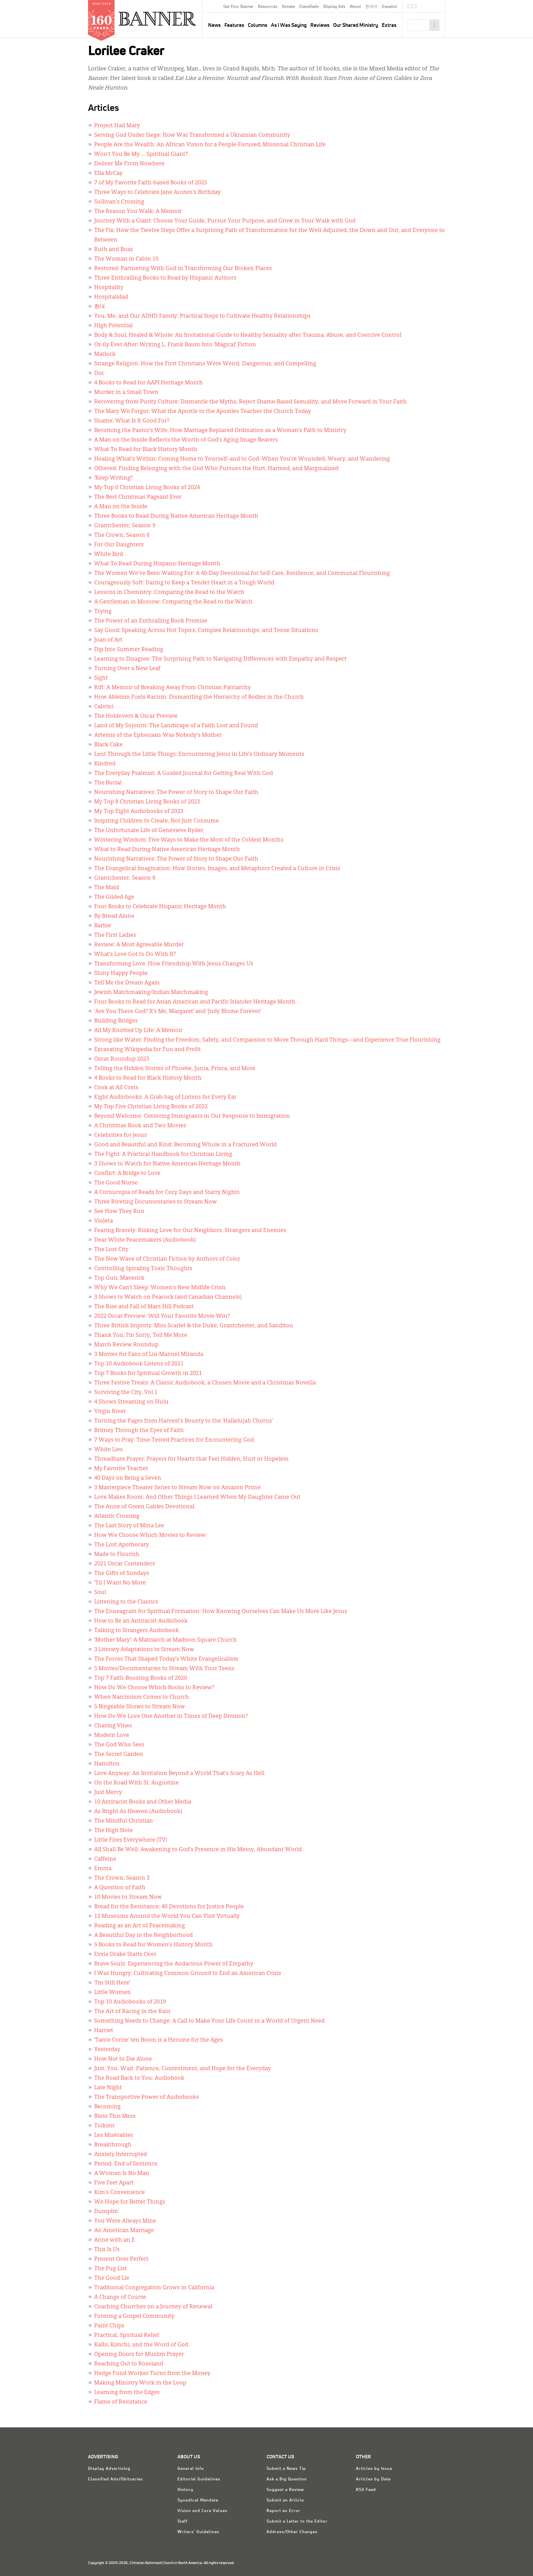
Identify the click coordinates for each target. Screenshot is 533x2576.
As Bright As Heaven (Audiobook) (138, 1811)
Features (234, 25)
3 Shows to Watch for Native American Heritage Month (167, 1164)
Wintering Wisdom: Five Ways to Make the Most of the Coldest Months (188, 840)
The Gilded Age (114, 897)
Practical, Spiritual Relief (126, 2335)
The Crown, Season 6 (122, 535)
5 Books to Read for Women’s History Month (153, 1945)
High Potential (113, 326)
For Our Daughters (119, 545)
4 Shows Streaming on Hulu (131, 1402)
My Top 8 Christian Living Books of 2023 (147, 802)
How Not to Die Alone (123, 2059)
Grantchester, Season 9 (124, 526)
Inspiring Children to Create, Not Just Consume (156, 821)
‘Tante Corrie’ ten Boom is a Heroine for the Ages (158, 2040)
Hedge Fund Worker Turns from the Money (152, 2373)
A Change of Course (120, 2297)
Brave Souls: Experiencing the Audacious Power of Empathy (173, 1964)
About (355, 7)
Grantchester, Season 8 (124, 878)
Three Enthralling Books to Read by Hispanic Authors (165, 278)
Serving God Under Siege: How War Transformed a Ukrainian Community (192, 135)
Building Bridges (116, 1021)
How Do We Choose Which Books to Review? (154, 1688)
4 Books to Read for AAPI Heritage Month (148, 383)
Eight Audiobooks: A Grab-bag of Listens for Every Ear (165, 1097)
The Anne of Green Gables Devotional (144, 1507)
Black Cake (108, 745)
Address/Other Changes (291, 2532)
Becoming (107, 2107)
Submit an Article (285, 2500)
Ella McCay (108, 173)
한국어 (371, 7)
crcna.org (436, 6)
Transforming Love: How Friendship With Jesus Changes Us (173, 964)
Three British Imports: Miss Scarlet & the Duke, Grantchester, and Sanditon (193, 1326)
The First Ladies (115, 935)
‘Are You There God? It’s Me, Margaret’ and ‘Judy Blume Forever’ (177, 1011)
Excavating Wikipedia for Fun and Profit (147, 1049)
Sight (101, 678)
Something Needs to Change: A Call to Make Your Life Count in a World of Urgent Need (209, 2021)
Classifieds (309, 7)
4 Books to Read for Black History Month (148, 1078)
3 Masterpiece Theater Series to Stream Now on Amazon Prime (177, 1488)
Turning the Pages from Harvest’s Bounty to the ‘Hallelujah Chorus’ (183, 1421)
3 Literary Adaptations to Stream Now (144, 1649)
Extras (389, 25)
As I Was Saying (289, 25)
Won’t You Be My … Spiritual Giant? (141, 154)
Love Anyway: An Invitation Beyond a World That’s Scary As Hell (179, 1773)
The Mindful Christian (123, 1821)
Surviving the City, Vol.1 (125, 1392)
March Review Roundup (126, 1345)
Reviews (319, 25)
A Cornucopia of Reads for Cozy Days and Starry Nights (167, 1192)
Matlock (105, 354)
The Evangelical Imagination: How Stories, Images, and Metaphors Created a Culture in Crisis (217, 868)
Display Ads (334, 7)
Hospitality (108, 287)
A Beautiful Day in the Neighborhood (143, 1935)
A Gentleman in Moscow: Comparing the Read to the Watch (173, 602)
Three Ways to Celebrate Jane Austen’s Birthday (157, 192)
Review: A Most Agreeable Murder (139, 945)
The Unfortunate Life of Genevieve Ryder (148, 830)
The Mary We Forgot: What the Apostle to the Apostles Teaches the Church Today (202, 411)
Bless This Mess (115, 2116)
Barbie (102, 926)
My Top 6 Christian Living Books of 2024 (147, 488)
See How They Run (119, 1211)
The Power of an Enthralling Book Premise (150, 621)
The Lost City (111, 1249)
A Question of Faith (119, 1888)
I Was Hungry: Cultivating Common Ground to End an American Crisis (187, 1973)
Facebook (409, 7)
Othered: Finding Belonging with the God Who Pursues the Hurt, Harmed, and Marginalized (216, 468)
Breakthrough (113, 2145)
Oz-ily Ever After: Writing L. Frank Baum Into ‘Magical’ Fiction (175, 345)
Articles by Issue (374, 2469)
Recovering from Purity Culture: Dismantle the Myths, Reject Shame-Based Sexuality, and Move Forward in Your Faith (250, 402)
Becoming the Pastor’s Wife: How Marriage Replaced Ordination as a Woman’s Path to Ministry (220, 430)
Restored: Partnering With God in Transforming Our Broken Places (183, 268)
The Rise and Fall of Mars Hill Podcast (144, 1307)
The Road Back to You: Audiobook (139, 2078)
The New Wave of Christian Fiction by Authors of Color (167, 1259)
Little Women (112, 1992)
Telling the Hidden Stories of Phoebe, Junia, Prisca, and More (174, 1068)
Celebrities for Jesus (120, 1135)
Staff (182, 2522)
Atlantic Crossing (116, 1516)
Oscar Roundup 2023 (121, 1059)
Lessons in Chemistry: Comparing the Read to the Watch (169, 592)
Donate (288, 7)
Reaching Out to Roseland (128, 2364)
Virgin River (110, 1411)
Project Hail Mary (117, 126)
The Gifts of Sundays (121, 1573)
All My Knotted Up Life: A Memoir (138, 1030)
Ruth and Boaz (113, 249)
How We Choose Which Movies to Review (150, 1535)
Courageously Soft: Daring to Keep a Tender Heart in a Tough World (184, 583)
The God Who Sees (119, 1745)
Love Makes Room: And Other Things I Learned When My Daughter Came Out (197, 1497)
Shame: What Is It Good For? (131, 421)
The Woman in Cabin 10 (126, 259)
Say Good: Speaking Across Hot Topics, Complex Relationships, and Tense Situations (206, 630)
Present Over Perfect (121, 2259)
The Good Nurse (116, 1183)
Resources (267, 7)
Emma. (103, 1869)
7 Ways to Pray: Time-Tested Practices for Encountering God (174, 1440)
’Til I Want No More (120, 1583)
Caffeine (105, 1859)
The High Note (113, 1830)
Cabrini (104, 707)
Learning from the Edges (127, 2392)
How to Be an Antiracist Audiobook (141, 1621)
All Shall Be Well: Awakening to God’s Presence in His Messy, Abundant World (198, 1849)
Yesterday (107, 2050)
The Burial (108, 783)
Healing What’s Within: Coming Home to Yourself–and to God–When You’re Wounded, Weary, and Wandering (242, 459)
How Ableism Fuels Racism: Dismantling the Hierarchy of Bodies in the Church (199, 697)
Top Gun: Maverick (119, 1278)
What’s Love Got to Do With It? (135, 954)
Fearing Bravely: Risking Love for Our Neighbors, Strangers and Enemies (190, 1230)
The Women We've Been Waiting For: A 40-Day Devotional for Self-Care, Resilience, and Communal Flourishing (242, 573)
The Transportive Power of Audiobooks (146, 2097)
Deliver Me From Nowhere (129, 164)
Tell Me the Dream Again (127, 983)
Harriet (103, 2030)
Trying (102, 611)
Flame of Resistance (120, 2402)
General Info (190, 2469)
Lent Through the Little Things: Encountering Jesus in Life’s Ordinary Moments (199, 754)
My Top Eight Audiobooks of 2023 (138, 811)
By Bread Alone (114, 916)
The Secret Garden (118, 1754)
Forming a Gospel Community (134, 2316)
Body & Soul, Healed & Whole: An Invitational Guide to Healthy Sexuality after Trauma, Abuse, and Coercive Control (247, 335)
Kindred (105, 764)
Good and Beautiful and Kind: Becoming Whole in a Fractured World (185, 1145)
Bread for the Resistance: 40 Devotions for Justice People (169, 1907)
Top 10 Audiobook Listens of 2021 (139, 1364)
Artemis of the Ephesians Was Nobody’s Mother (158, 735)
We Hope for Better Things (129, 2202)
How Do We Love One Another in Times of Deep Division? (171, 1716)
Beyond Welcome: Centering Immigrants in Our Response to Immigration (192, 1116)
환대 (99, 307)
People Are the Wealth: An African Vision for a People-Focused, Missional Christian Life (210, 145)
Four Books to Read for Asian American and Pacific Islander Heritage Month (194, 1002)
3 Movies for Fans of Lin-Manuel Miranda (148, 1354)
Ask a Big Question (286, 2479)
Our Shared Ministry (355, 25)
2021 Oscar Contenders (124, 1564)
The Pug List (110, 2269)
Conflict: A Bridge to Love (127, 1173)
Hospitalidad (111, 297)
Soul (100, 1592)
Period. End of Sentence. (126, 2164)
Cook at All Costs (116, 1088)
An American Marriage (124, 2230)
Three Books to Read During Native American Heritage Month (176, 516)
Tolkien (104, 2126)
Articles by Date (373, 2479)
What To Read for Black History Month (145, 449)
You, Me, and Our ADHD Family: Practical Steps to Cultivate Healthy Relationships (202, 316)
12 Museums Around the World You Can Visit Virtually (167, 1916)
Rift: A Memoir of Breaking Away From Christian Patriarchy (172, 688)
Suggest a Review (285, 2490)
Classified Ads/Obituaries (115, 2479)
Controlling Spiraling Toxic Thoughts (143, 1269)
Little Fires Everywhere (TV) (130, 1840)
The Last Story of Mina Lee (129, 1526)
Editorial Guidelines (198, 2479)
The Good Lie (111, 2278)
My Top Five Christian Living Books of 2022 (151, 1107)
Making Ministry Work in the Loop (140, 2383)
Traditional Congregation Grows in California (154, 2288)
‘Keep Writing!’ (113, 478)
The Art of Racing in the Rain (132, 2011)
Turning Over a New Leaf (127, 668)
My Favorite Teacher (121, 1469)
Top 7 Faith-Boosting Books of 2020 (140, 1678)
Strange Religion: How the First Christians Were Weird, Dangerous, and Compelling (205, 364)
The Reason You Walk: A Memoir (138, 211)
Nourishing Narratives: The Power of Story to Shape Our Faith (176, 792)
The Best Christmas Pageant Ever (138, 497)
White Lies (108, 1449)
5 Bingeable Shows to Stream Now (139, 1707)
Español (389, 7)
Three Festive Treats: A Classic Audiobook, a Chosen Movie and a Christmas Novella (205, 1383)
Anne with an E (114, 2240)
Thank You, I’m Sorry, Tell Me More (140, 1335)
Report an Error (283, 2511)
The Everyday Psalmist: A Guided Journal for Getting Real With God (183, 773)
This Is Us (107, 2250)
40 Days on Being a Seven (127, 1478)
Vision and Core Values (202, 2511)
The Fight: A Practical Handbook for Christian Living (163, 1154)
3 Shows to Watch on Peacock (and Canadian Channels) (168, 1297)
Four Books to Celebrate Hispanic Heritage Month (160, 907)
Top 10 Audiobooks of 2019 (130, 2002)
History (185, 2490)
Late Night (108, 2088)
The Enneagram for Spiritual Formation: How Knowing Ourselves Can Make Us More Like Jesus (220, 1611)
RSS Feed (366, 2490)
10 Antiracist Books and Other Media (142, 1802)
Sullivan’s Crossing (119, 202)
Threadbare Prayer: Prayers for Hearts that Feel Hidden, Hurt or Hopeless (191, 1459)
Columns (257, 25)
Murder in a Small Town (126, 392)
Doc (99, 373)
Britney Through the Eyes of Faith (139, 1430)
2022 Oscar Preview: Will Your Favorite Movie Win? (162, 1316)
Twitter (412, 7)
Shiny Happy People (121, 973)
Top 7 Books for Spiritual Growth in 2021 (148, 1373)
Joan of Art (108, 640)
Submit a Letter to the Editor (297, 2522)
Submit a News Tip (286, 2469)
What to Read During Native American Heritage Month (167, 849)
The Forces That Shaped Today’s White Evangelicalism (166, 1659)
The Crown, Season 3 (122, 1878)
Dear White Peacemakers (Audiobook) (145, 1240)
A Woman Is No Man (121, 2173)
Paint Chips (109, 2326)
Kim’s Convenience (119, 2192)
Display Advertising (109, 2469)
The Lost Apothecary (121, 1545)
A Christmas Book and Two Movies (140, 1126)
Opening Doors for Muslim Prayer (139, 2354)
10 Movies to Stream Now (128, 1897)
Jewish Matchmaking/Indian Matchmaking (151, 992)
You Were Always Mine (125, 2221)
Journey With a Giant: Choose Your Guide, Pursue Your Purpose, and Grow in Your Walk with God (225, 221)
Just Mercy (108, 1792)
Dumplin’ (106, 2211)
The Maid (106, 888)
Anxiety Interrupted (120, 2154)
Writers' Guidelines (198, 2532)
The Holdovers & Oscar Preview (136, 716)
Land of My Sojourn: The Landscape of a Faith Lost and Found (176, 726)
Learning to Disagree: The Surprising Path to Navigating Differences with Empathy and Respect (220, 659)
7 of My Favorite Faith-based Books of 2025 (150, 183)
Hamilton (107, 1764)
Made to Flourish (116, 1554)
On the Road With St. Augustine (136, 1783)
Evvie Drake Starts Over (125, 1954)
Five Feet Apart (114, 2183)
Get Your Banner (238, 7)
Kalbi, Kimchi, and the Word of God (141, 2345)
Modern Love (111, 1735)
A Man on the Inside (121, 507)
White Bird (108, 554)
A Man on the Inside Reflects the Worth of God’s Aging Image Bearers (186, 440)
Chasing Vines (113, 1726)
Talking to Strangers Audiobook (136, 1630)
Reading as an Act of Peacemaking (139, 1926)
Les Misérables (113, 2135)
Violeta (103, 1221)
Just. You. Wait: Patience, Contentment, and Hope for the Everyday (182, 2069)
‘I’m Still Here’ (112, 1983)
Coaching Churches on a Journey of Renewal (153, 2307)
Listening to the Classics (126, 1602)
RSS (416, 7)
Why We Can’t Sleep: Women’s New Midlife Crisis (160, 1288)
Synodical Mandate (197, 2500)
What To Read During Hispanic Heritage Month (157, 564)
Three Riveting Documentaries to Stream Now (155, 1202)
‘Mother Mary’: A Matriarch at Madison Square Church (165, 1640)
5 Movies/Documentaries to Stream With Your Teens (164, 1669)
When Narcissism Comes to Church (141, 1697)
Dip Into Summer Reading (128, 649)
